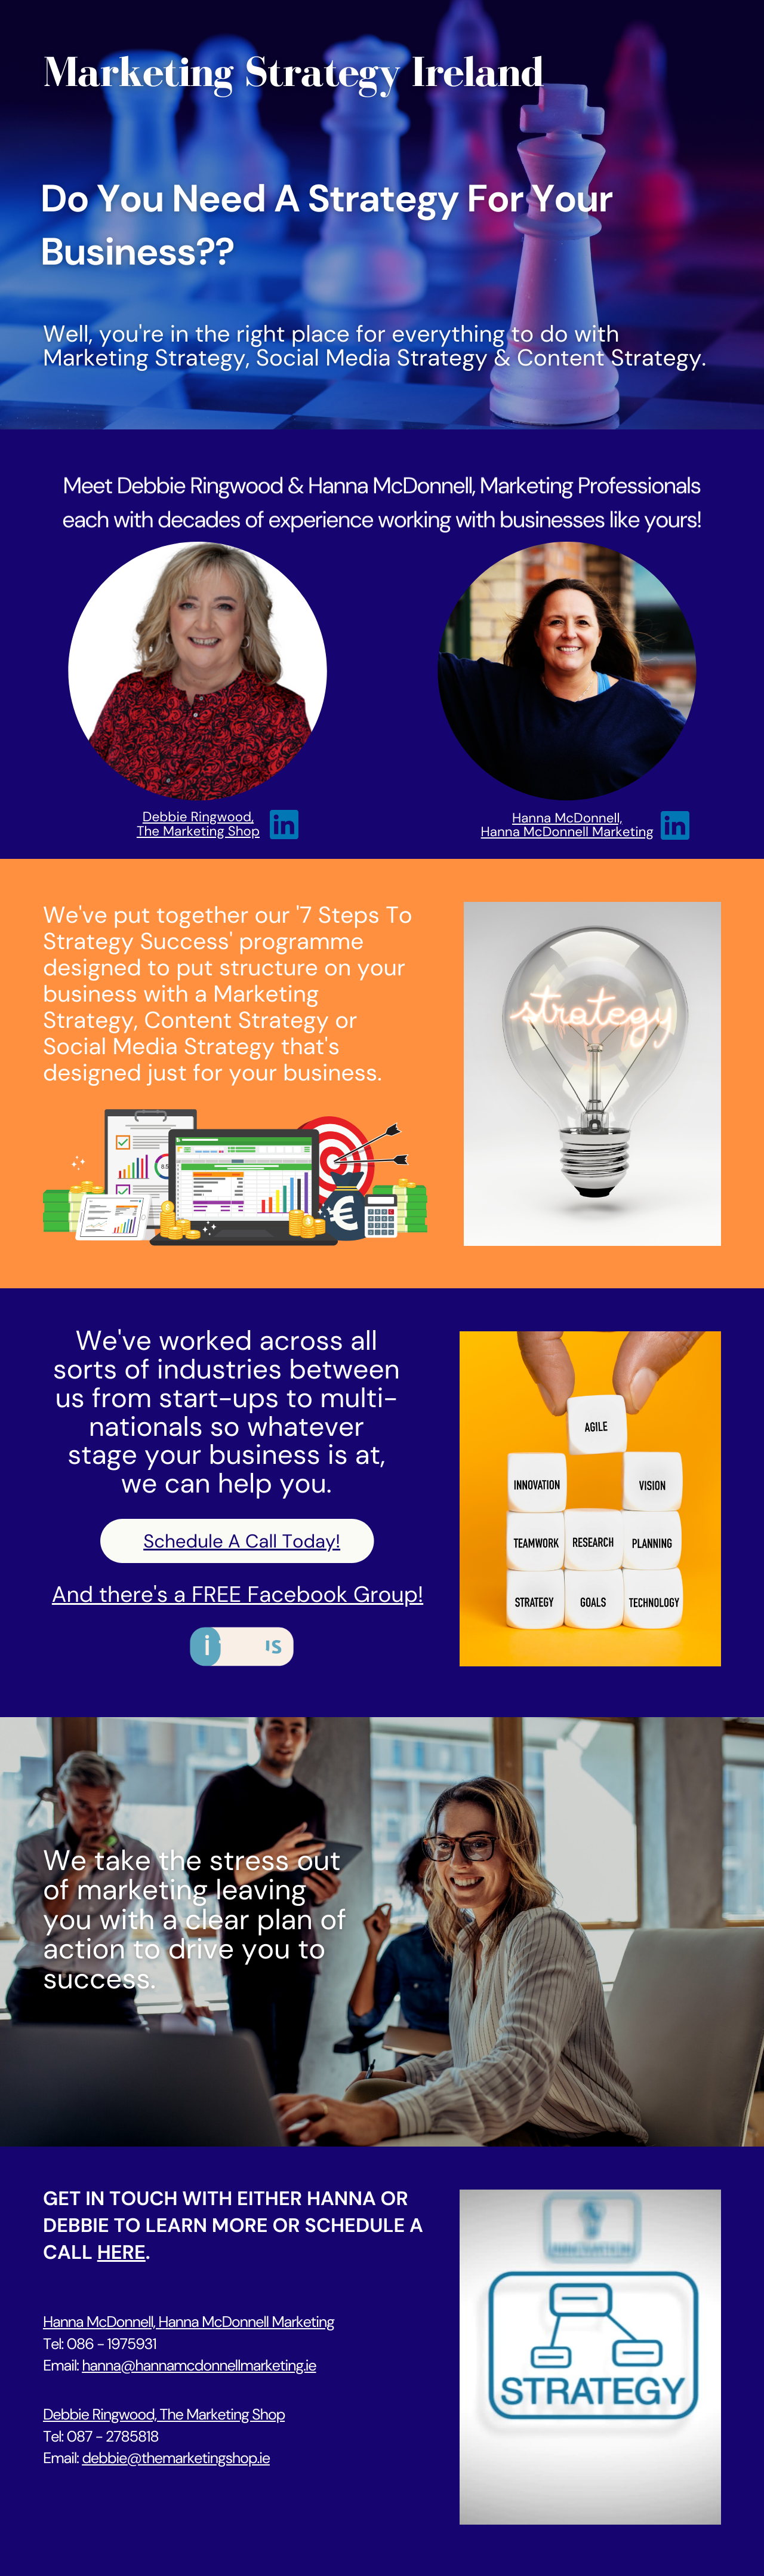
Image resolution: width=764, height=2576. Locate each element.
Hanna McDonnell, (567, 818)
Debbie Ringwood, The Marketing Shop (164, 2414)
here (121, 2252)
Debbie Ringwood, (198, 816)
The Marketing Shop (198, 831)
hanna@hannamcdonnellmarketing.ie (199, 2365)
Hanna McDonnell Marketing (567, 831)
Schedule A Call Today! (241, 1541)
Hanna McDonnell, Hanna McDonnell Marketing (188, 2322)
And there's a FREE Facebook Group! (237, 1594)
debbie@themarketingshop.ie (176, 2458)
